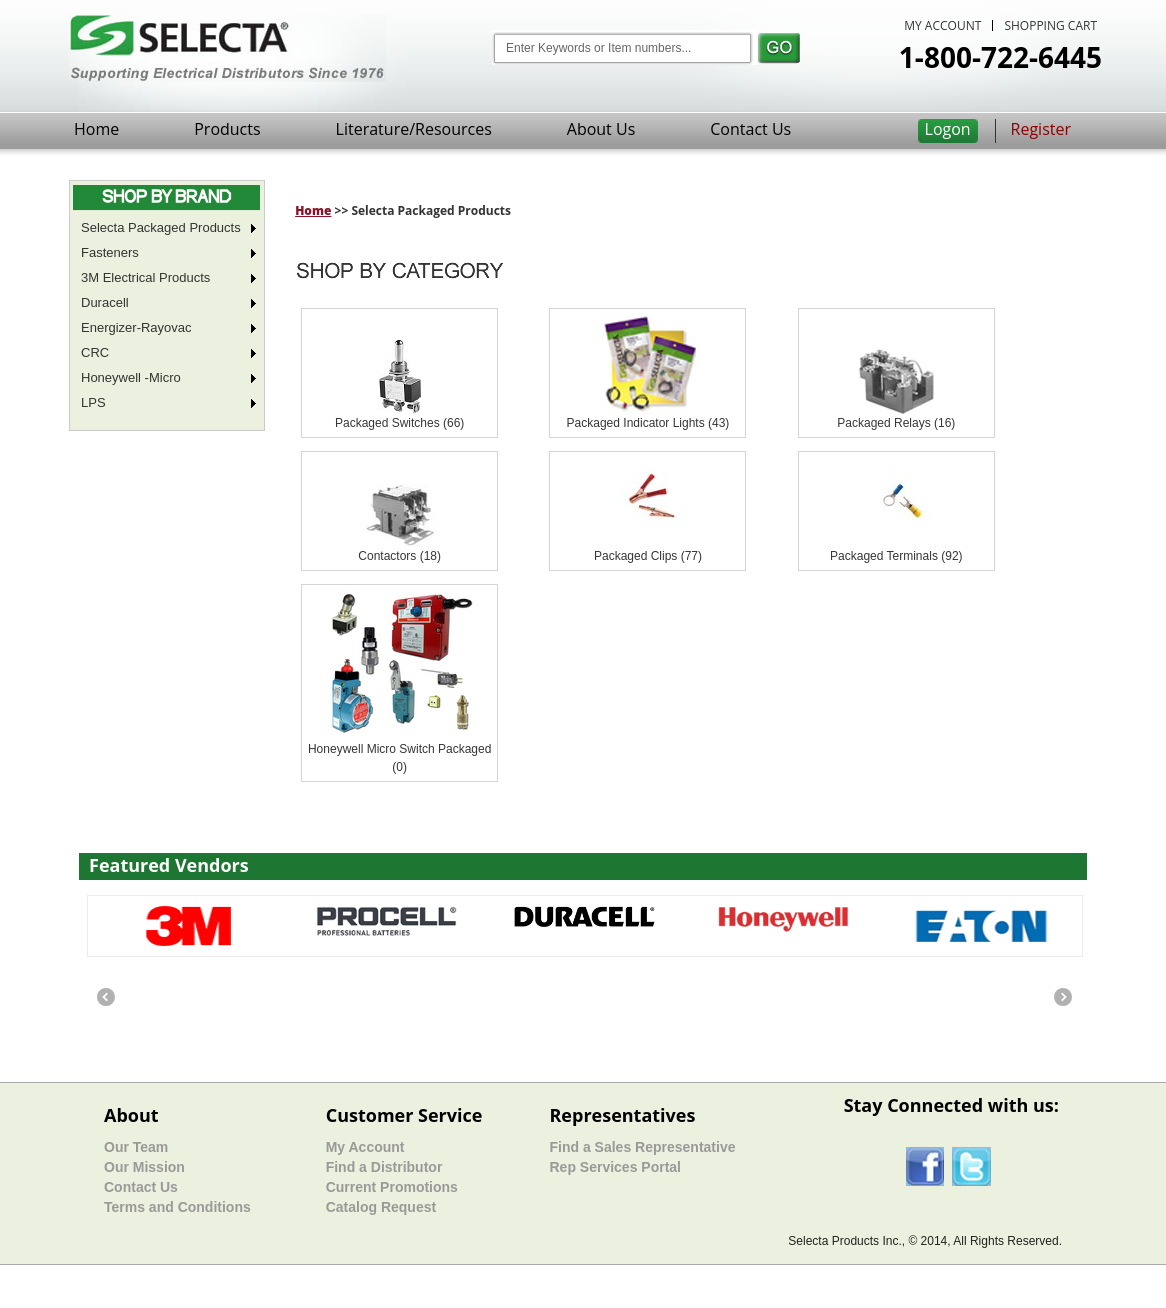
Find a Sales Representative (642, 1147)
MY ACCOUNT (942, 25)
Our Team (136, 1147)
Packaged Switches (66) (399, 423)
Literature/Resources (414, 129)
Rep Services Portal (615, 1167)
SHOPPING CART (1050, 25)
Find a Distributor (384, 1167)
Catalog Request (381, 1207)
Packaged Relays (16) (896, 423)
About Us (601, 129)
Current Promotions (392, 1187)
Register (1041, 129)
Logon (948, 129)
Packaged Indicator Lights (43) (648, 423)
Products (227, 129)
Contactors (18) (399, 556)
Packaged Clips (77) (648, 556)
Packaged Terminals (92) (896, 556)
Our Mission (144, 1167)
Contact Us (750, 129)
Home (96, 129)
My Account (365, 1147)
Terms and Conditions (177, 1207)
